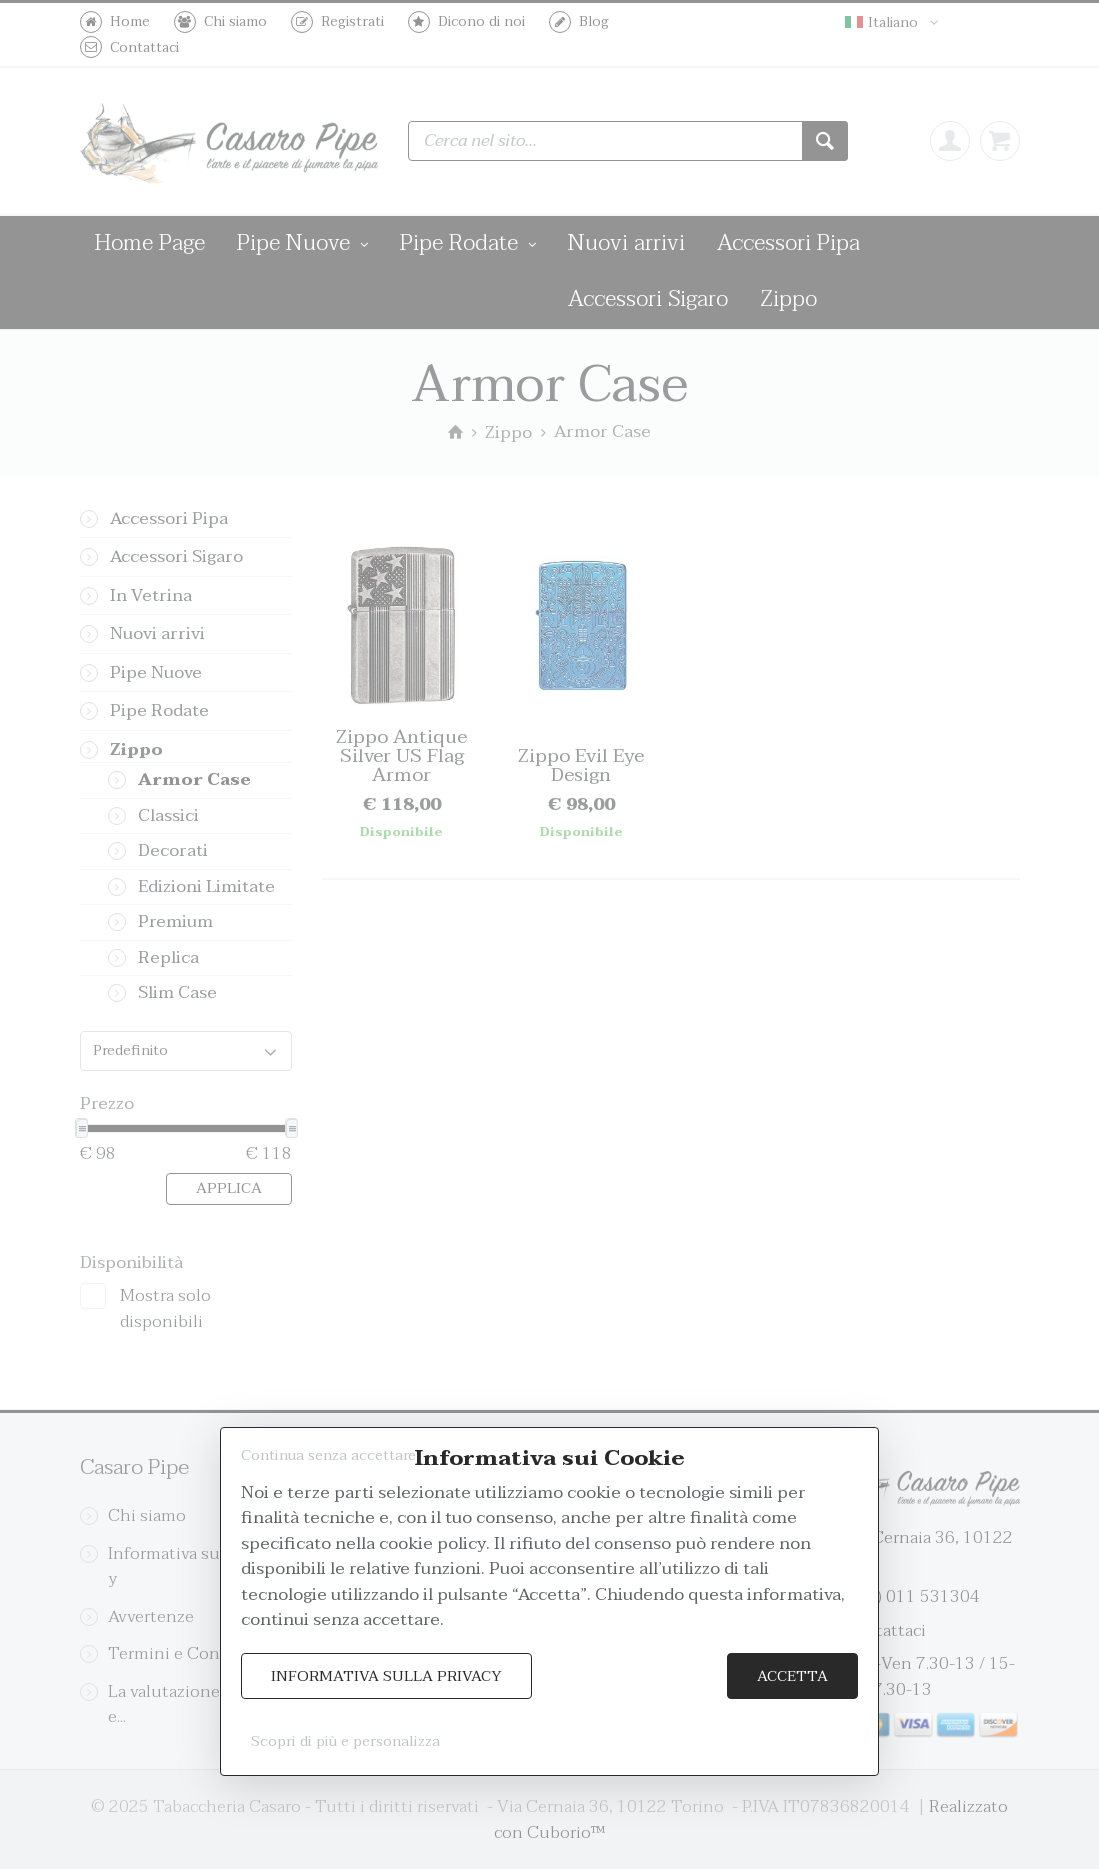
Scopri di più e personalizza (345, 1741)
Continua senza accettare (328, 1455)
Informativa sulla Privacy (386, 1676)
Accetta (792, 1676)
